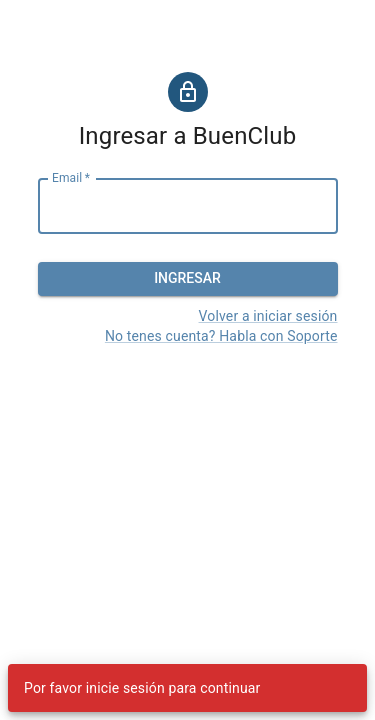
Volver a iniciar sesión (268, 316)
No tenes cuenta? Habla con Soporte (221, 336)
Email (71, 178)
